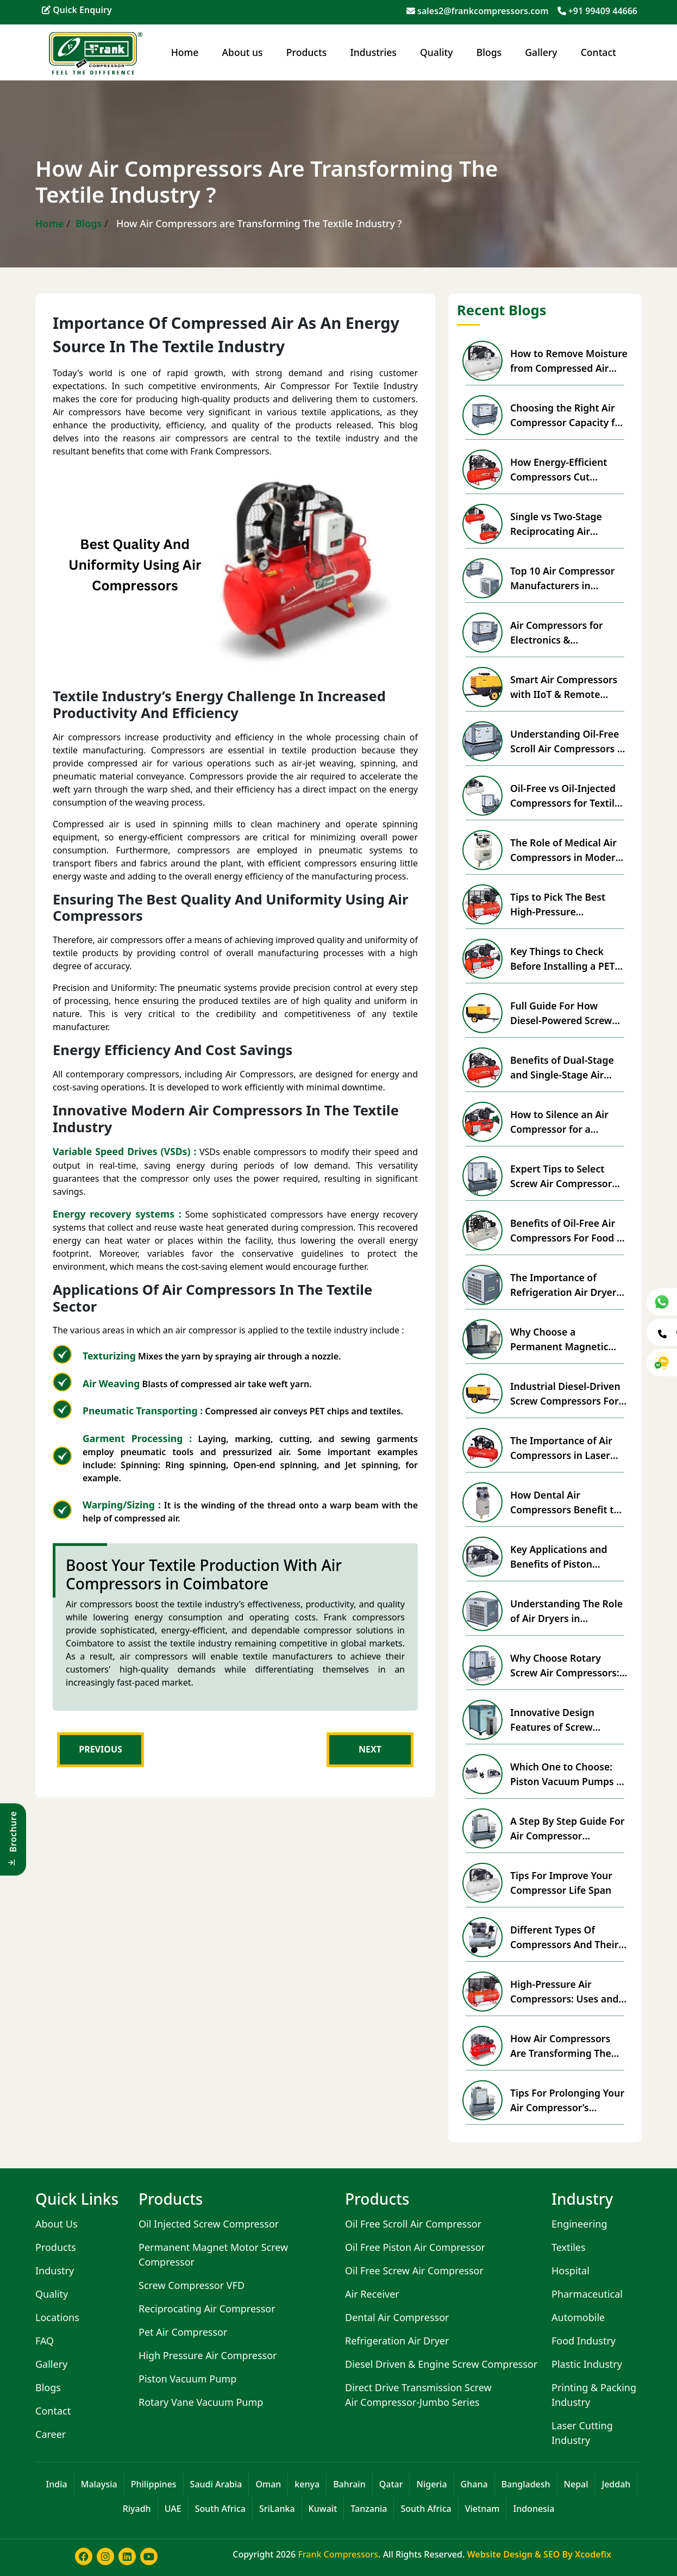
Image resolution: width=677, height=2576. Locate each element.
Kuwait (323, 2509)
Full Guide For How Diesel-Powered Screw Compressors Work (561, 1013)
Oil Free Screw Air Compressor (414, 2270)
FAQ (44, 2340)
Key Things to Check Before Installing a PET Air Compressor (562, 959)
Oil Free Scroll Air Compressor (413, 2223)
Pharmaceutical (587, 2293)
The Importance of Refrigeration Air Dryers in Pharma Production (565, 1285)
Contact (598, 52)
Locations (57, 2317)
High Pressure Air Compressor (208, 2355)
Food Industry (583, 2340)
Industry (54, 2270)
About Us (56, 2223)
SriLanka (277, 2509)
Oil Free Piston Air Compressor (415, 2247)
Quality (436, 52)
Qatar (391, 2484)
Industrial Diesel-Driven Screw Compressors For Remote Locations (565, 1394)
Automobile (578, 2317)
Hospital (570, 2270)
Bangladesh (526, 2484)
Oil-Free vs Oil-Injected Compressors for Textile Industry (565, 796)
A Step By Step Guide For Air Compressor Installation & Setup (567, 1828)
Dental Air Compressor (397, 2317)
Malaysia (99, 2484)
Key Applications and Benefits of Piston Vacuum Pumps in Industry (558, 1557)
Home (185, 52)
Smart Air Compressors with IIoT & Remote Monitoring (563, 687)
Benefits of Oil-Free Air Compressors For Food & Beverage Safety (567, 1231)
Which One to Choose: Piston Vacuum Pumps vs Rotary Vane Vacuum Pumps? (568, 1774)
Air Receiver (372, 2293)
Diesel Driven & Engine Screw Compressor (441, 2364)
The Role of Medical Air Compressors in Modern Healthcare (566, 850)
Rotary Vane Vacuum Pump (201, 2402)
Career (50, 2434)
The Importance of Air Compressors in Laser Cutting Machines (561, 1448)
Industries (373, 52)
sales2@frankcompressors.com (483, 11)
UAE (173, 2509)
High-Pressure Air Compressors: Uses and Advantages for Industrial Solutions (564, 1992)
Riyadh (137, 2509)
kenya (306, 2484)
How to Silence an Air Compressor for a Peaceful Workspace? (559, 1122)
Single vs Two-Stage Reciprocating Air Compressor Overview (561, 524)
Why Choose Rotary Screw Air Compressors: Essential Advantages (564, 1665)
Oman (268, 2484)
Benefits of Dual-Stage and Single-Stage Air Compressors (562, 1067)
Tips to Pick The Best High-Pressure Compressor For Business (569, 904)
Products (306, 52)
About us (242, 52)
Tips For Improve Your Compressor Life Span (561, 1882)
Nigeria (431, 2484)
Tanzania (368, 2509)
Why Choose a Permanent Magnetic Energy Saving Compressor (559, 1339)
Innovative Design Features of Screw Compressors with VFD (562, 1720)
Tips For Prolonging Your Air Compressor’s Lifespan (567, 2100)
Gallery (541, 52)
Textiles (568, 2247)
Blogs (489, 52)
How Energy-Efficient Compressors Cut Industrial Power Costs (562, 470)
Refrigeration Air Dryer (397, 2340)
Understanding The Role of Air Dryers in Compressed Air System (566, 1611)
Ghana (474, 2484)
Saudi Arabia (216, 2484)
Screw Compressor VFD (192, 2285)
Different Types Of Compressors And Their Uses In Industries (564, 1937)
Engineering (579, 2223)
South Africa (220, 2509)
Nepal (576, 2484)
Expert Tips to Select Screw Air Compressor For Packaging (561, 1176)
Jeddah (616, 2484)
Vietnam (482, 2509)
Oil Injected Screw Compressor (209, 2223)
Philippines (154, 2484)
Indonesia (533, 2509)
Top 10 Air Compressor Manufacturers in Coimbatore (562, 578)
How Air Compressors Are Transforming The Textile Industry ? (560, 2046)
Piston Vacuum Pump (187, 2378)
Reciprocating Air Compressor (207, 2308)
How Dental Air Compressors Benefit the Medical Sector (567, 1502)
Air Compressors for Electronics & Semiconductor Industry (566, 633)
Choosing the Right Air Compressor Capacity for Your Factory (567, 415)
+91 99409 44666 (602, 11)
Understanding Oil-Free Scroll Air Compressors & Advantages (567, 741)
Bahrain (349, 2484)
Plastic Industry (586, 2364)
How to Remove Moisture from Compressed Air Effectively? (569, 361)
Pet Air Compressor (183, 2331)
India (56, 2484)
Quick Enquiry (77, 10)
